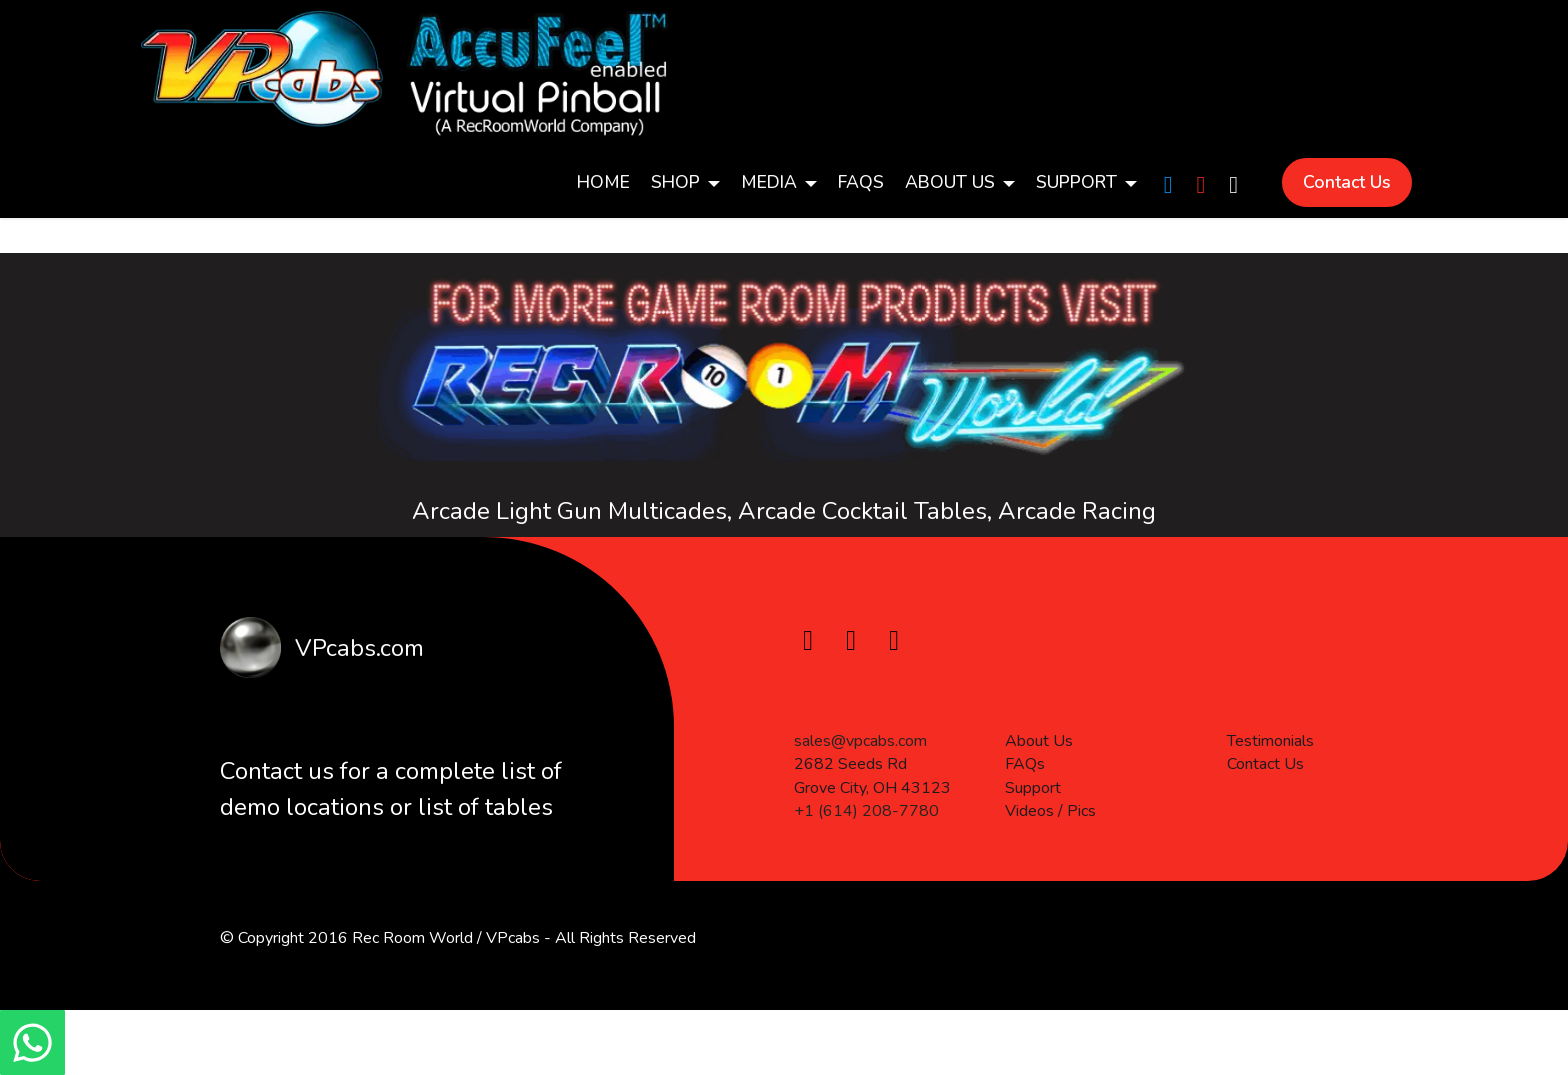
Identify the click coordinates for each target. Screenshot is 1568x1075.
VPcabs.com (356, 648)
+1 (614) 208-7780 (866, 870)
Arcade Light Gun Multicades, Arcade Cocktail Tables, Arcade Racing (784, 512)
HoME (603, 182)
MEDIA (769, 182)
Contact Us (1347, 182)
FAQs (861, 182)
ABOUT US (950, 182)
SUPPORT (1076, 182)
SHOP (675, 182)
